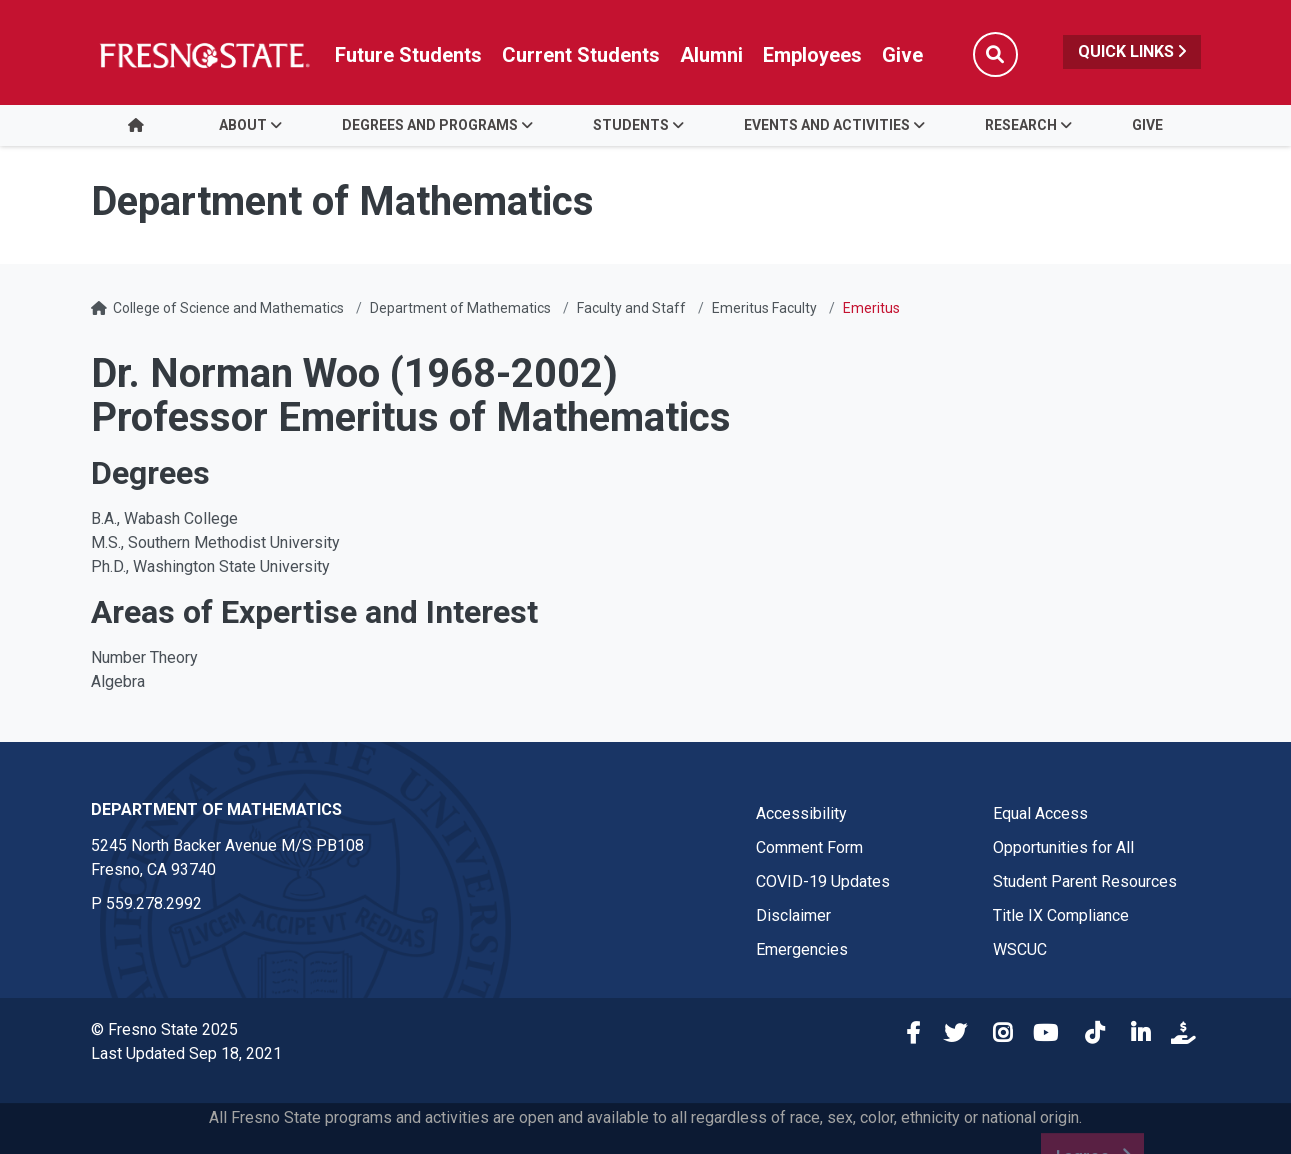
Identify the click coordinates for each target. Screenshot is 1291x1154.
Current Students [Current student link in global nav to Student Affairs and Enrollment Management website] (581, 55)
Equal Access (1040, 813)
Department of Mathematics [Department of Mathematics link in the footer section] (216, 809)
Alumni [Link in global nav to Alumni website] (711, 55)
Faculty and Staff (631, 308)
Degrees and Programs (430, 125)
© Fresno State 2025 (164, 1029)
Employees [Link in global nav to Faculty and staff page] (812, 55)
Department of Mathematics (460, 308)
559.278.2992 (154, 903)
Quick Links (1132, 51)
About (243, 125)
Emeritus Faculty (764, 308)
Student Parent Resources (1085, 881)
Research (1021, 125)
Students (631, 125)
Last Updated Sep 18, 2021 (186, 1053)
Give (1147, 125)
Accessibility (801, 813)
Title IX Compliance (1061, 915)
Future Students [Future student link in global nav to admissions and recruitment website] (408, 55)
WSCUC (1020, 949)
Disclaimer (793, 915)
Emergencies (802, 949)
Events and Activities (827, 125)
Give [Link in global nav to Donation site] (902, 55)
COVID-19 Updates (823, 881)
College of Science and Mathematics (228, 308)
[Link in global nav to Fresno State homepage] (203, 55)
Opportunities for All (1063, 847)
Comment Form (809, 847)
